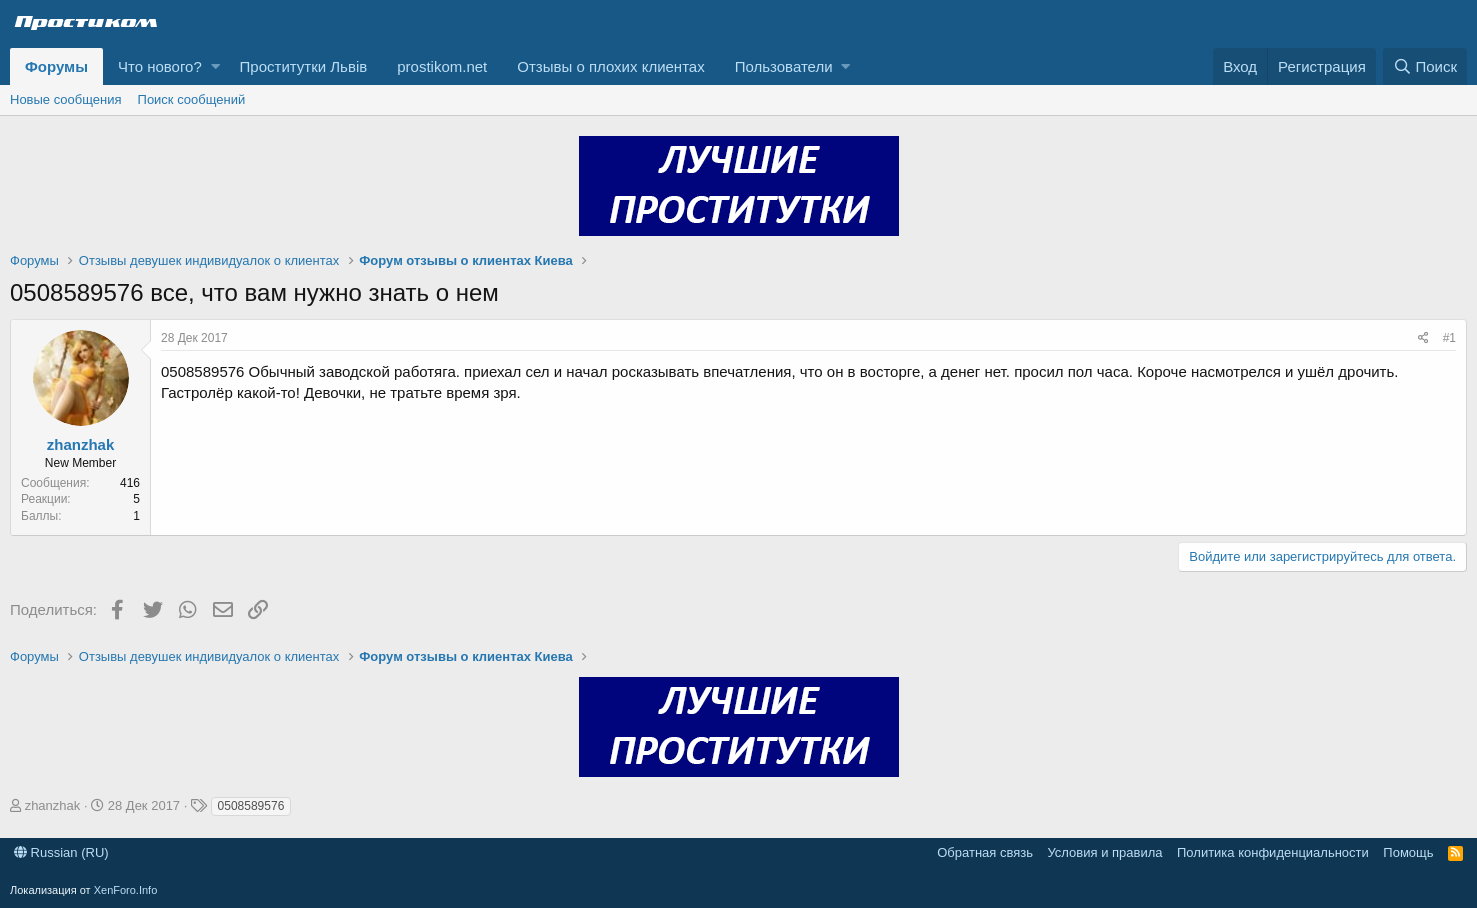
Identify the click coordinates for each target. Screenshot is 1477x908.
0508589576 (251, 806)
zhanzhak (81, 444)
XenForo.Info (126, 890)
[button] (215, 66)
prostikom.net (442, 66)
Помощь (1408, 852)
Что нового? (160, 66)
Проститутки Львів (304, 66)
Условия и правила (1104, 852)
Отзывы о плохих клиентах (610, 66)
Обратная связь (985, 852)
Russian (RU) (61, 852)
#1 (1449, 338)
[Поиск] (1425, 66)
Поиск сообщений (192, 99)
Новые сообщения (66, 99)
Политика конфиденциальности (1273, 852)
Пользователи (784, 66)
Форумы (56, 66)
